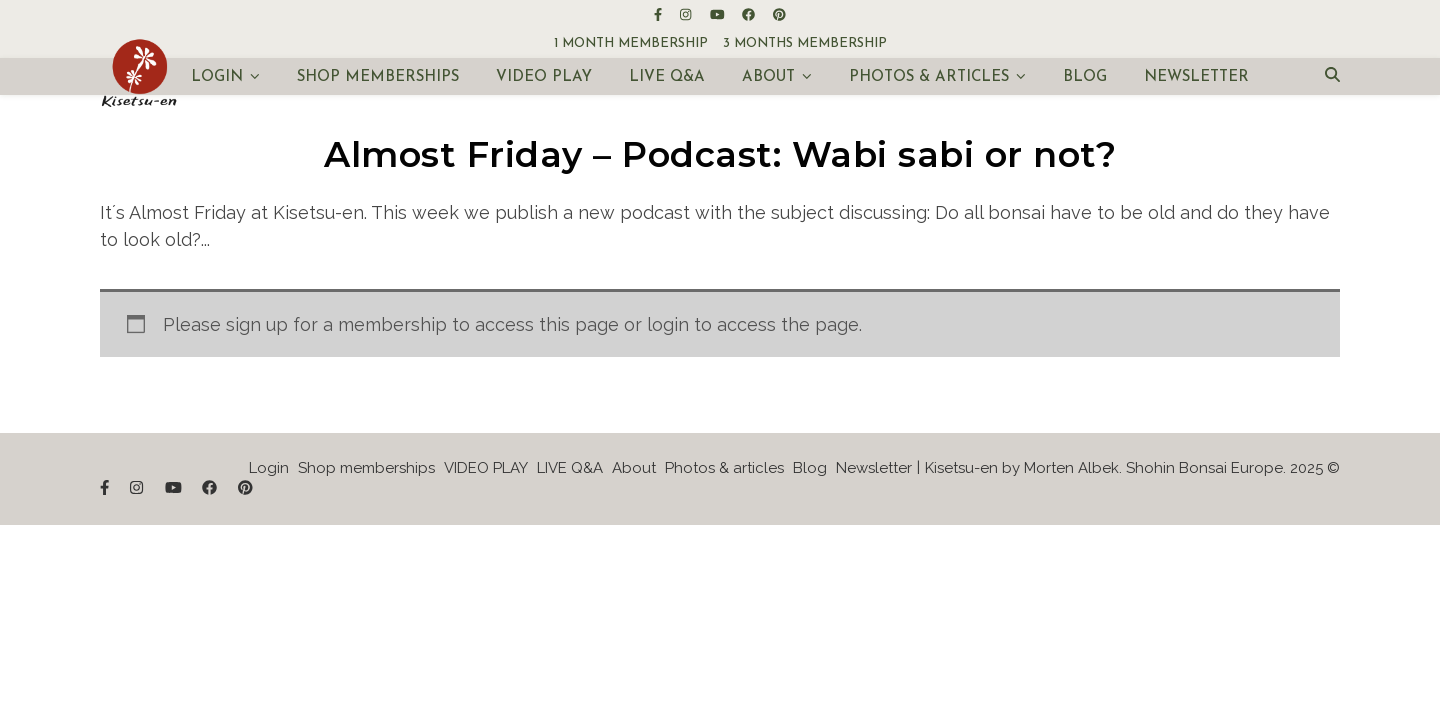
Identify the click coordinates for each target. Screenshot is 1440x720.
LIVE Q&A (667, 77)
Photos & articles (929, 77)
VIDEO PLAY (544, 77)
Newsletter (1196, 77)
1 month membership (631, 43)
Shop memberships (378, 77)
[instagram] (687, 14)
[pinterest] (779, 14)
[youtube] (719, 14)
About (768, 77)
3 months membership (805, 43)
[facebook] (750, 14)
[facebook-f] (659, 14)
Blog (1085, 77)
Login (217, 77)
